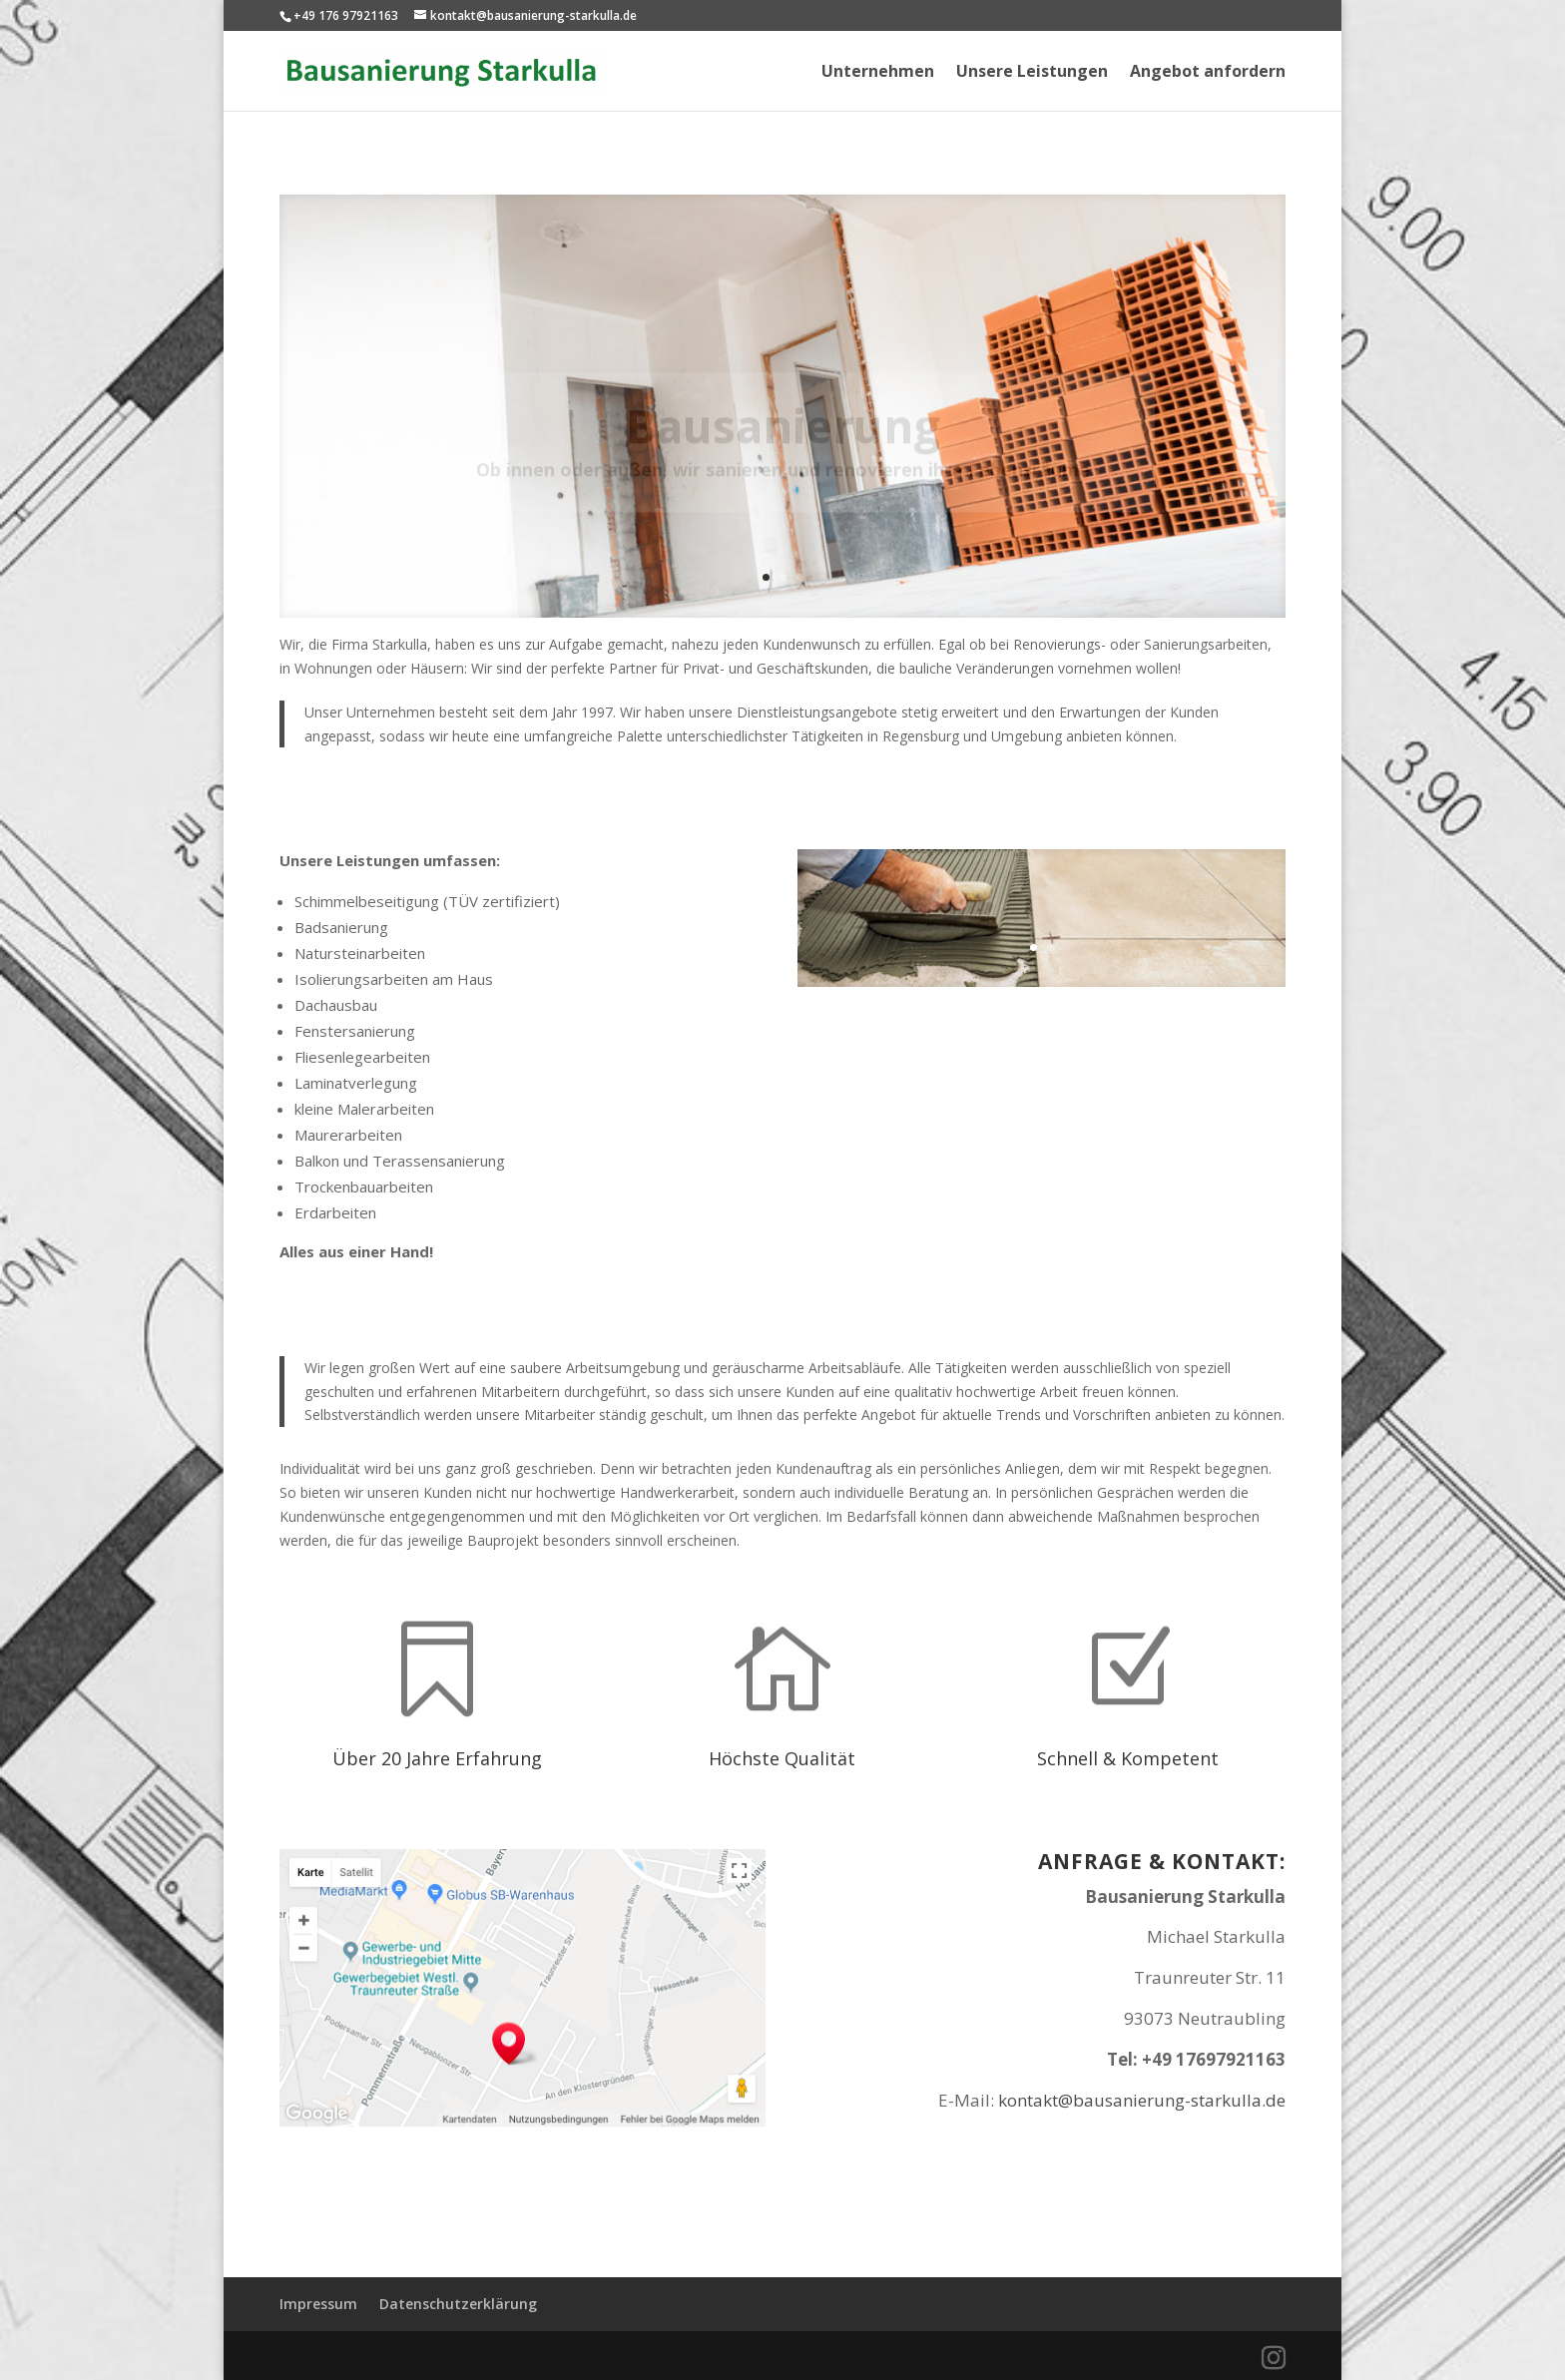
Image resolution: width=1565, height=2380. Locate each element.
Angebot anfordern (1208, 73)
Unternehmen (877, 73)
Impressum (318, 2303)
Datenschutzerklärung (458, 2303)
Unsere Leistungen (1032, 73)
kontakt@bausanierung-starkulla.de (1142, 2100)
